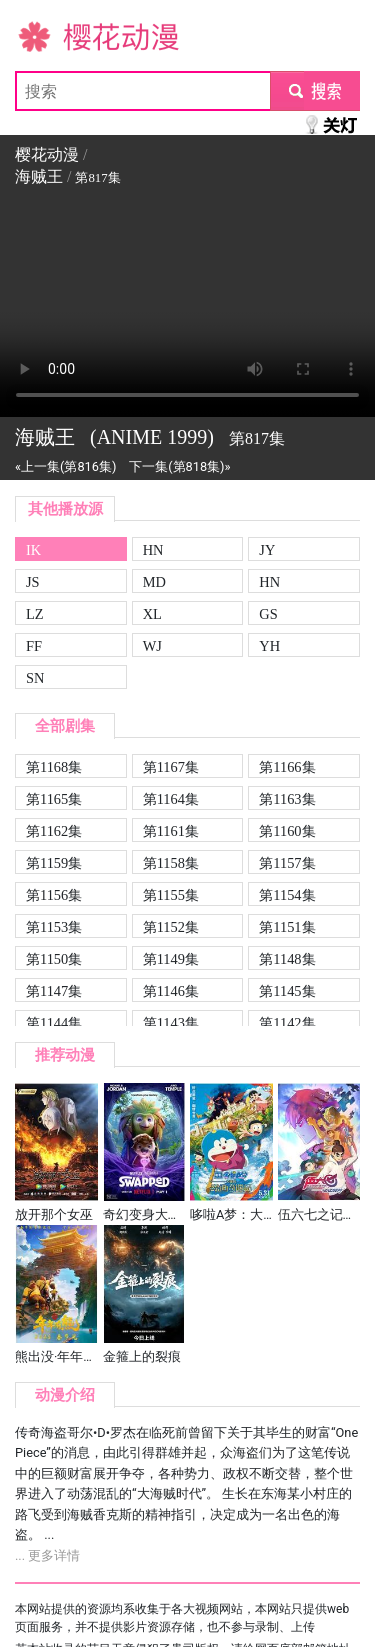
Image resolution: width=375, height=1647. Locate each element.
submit (314, 90)
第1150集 (54, 959)
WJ (152, 646)
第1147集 (54, 991)
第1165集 (54, 799)
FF (34, 646)
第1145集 (287, 991)
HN (153, 550)
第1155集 (171, 895)
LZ (35, 614)
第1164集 (171, 799)
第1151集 (287, 927)
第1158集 (171, 863)
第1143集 (171, 1023)
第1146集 (171, 991)
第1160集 (287, 831)
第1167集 (171, 767)
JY (267, 550)
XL (152, 614)
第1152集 (171, 927)
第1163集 (287, 799)
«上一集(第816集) (65, 466)
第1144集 (54, 1023)
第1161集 (171, 831)
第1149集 (171, 959)
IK (33, 550)
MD (154, 582)
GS (268, 614)
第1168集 (54, 767)
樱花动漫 (47, 35)
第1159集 (54, 863)
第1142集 (287, 1023)
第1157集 (287, 863)
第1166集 (287, 767)
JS (33, 582)
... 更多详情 (47, 1555)
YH (269, 646)
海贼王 (39, 176)
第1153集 (54, 927)
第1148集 (287, 959)
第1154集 (287, 895)
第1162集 (54, 831)
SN (35, 678)
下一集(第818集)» (179, 466)
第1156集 (54, 895)
